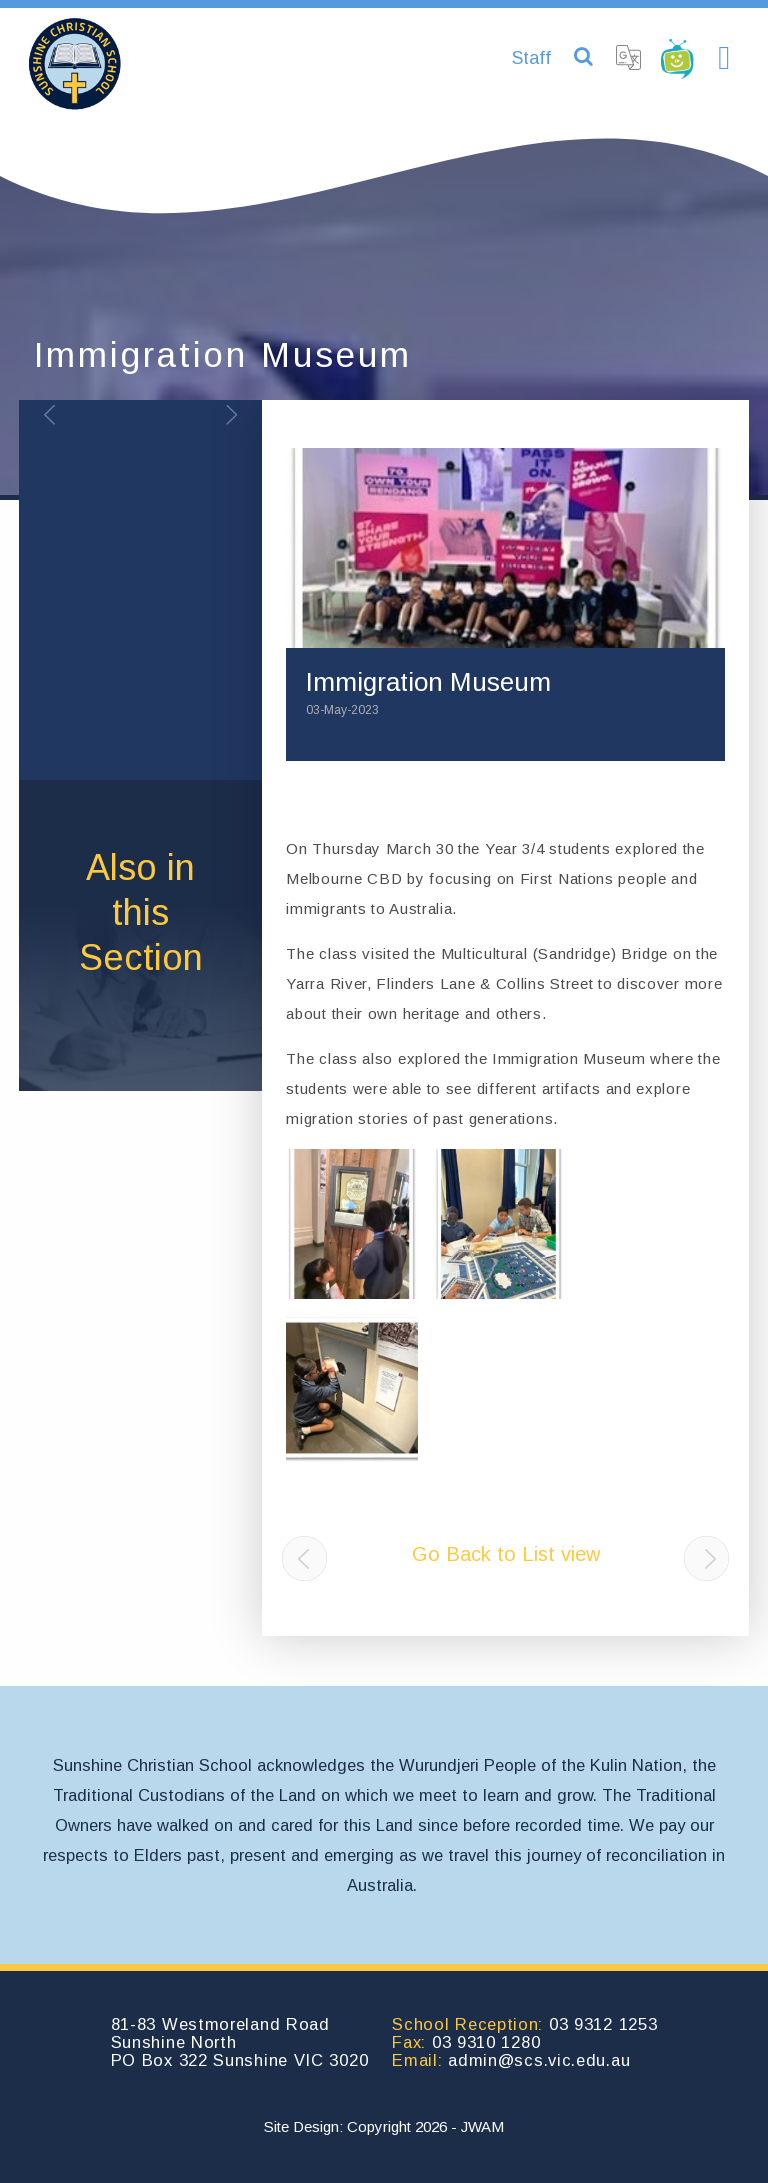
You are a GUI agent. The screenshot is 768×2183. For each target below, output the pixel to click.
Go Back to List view (506, 1554)
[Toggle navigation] (724, 59)
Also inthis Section (141, 912)
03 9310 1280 (486, 2042)
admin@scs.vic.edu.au (539, 2060)
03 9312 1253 (603, 2024)
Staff (531, 58)
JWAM (482, 2126)
